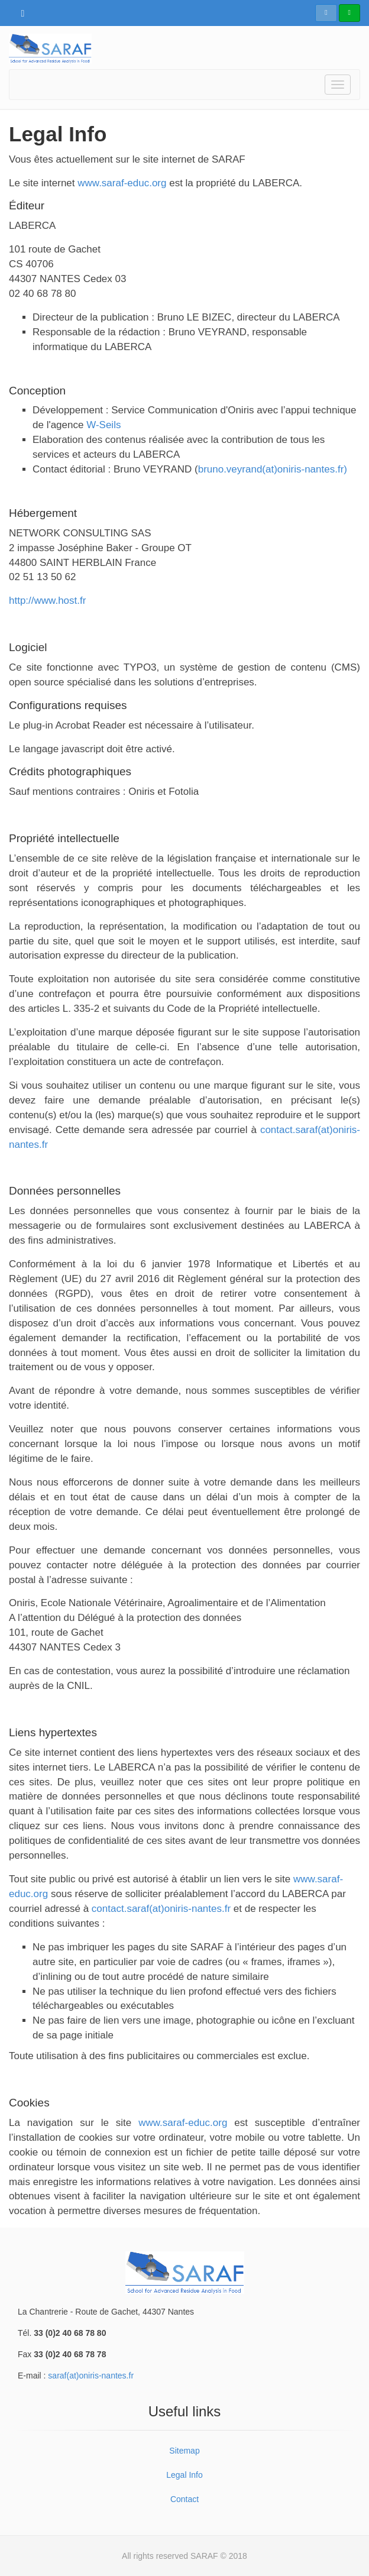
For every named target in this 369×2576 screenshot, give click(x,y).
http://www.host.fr (47, 600)
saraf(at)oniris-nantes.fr (91, 2375)
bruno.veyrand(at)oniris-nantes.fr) (272, 469)
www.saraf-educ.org (121, 183)
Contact (184, 2499)
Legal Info (184, 2475)
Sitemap (184, 2450)
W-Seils (103, 425)
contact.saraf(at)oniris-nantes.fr (161, 1908)
